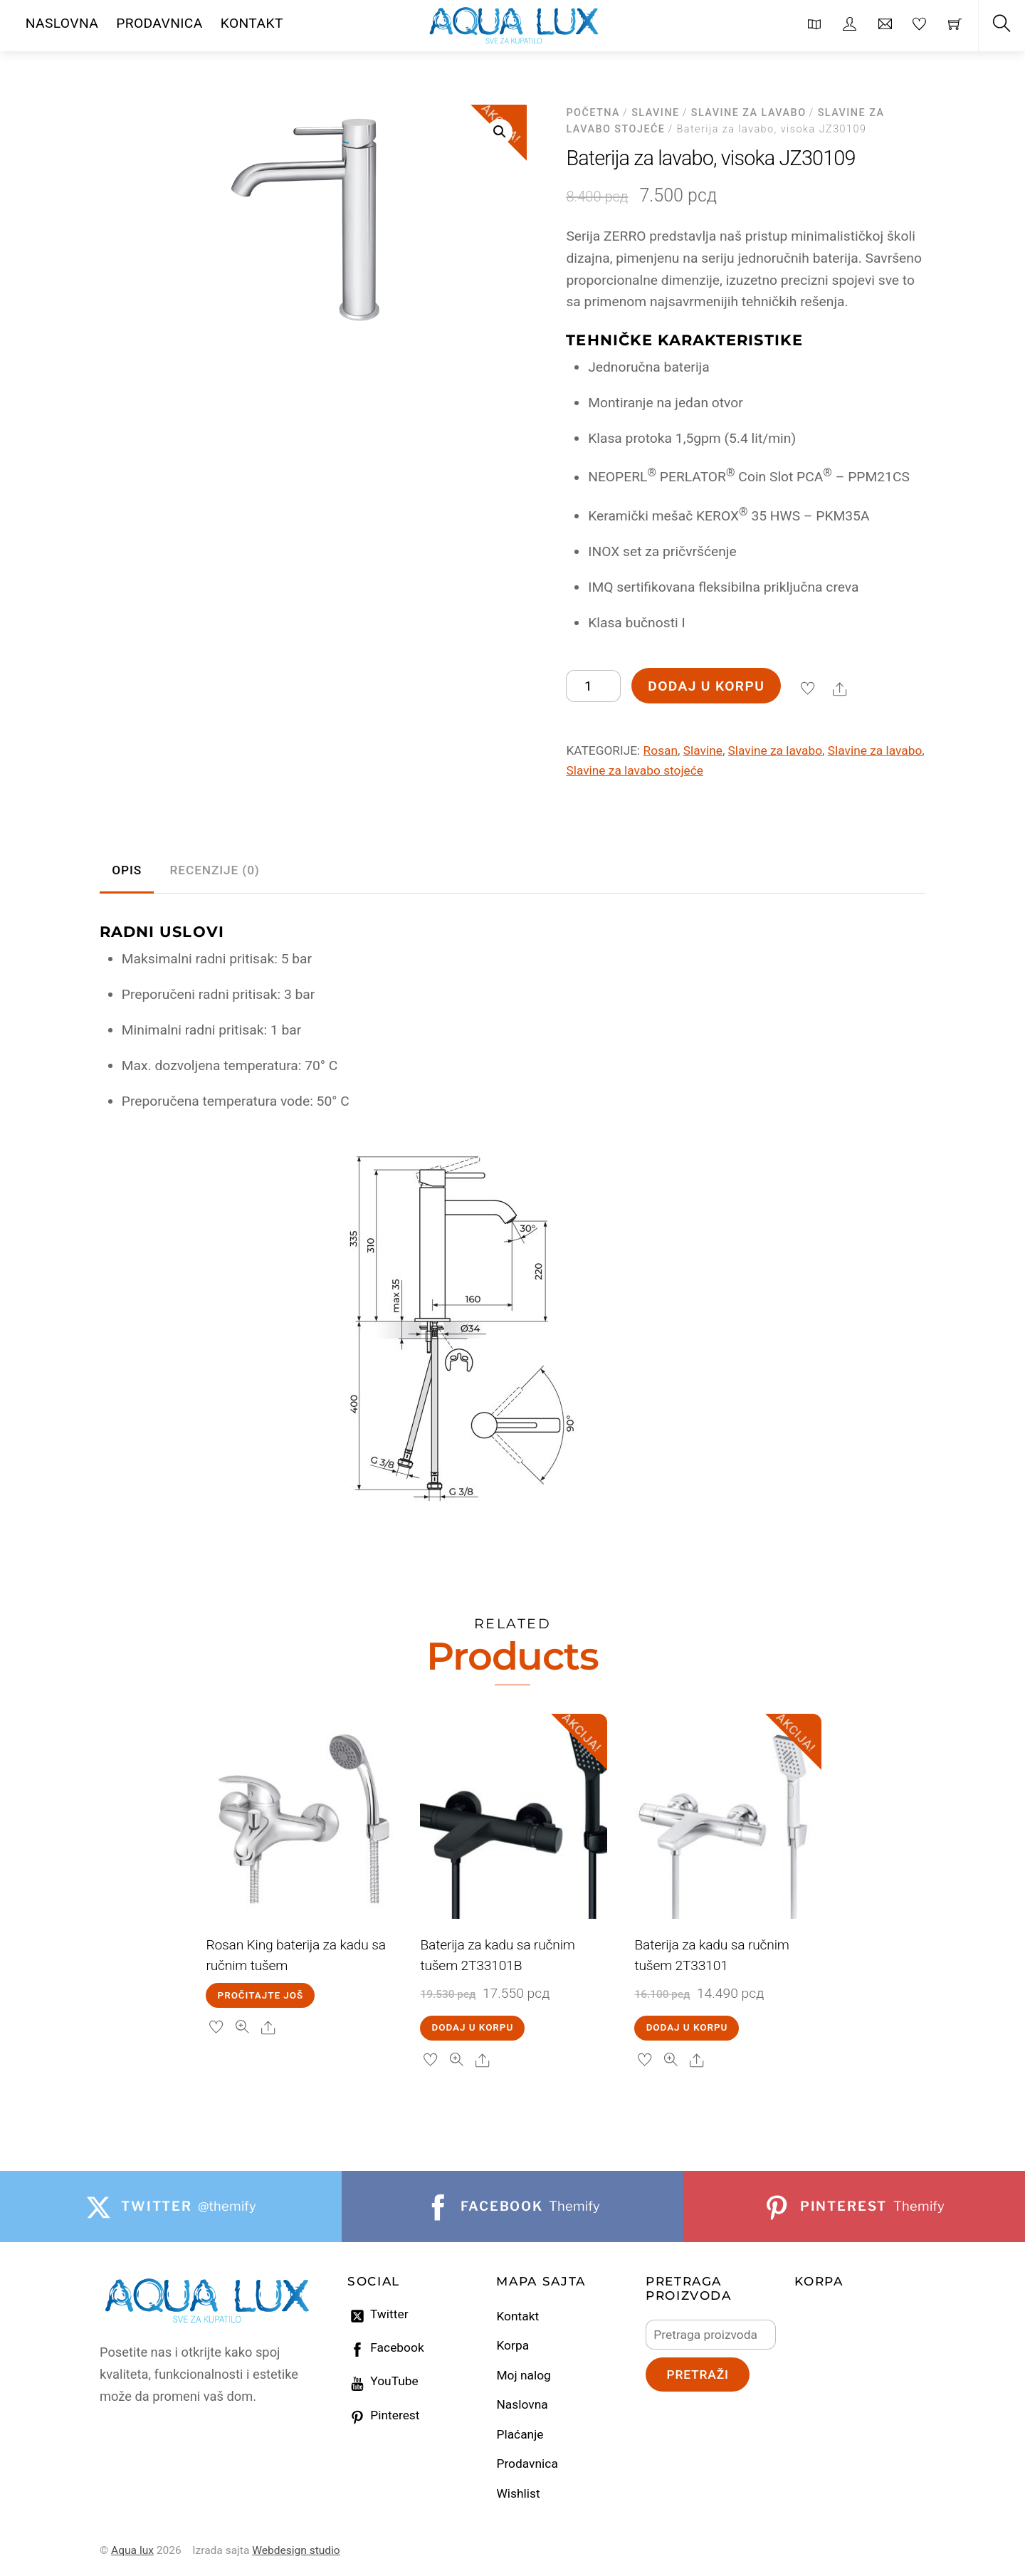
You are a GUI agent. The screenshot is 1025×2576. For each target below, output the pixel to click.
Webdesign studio (296, 2550)
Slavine (655, 113)
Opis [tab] (127, 870)
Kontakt (517, 2316)
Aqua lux (132, 2550)
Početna (593, 113)
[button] (499, 132)
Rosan (660, 750)
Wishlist (518, 2493)
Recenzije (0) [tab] (215, 870)
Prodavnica (526, 2463)
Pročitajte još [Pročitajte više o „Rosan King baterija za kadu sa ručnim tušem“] (261, 1995)
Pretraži (697, 2374)
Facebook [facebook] (385, 2347)
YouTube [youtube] (383, 2381)
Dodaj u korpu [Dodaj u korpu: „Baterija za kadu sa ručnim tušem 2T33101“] (687, 2027)
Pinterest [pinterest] (383, 2415)
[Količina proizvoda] (593, 686)
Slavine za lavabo (748, 113)
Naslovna (521, 2404)
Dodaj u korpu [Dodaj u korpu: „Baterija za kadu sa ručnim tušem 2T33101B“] (473, 2027)
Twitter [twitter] (378, 2314)
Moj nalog (523, 2375)
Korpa (512, 2345)
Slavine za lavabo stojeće (634, 770)
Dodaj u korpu (706, 686)
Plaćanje (519, 2434)
